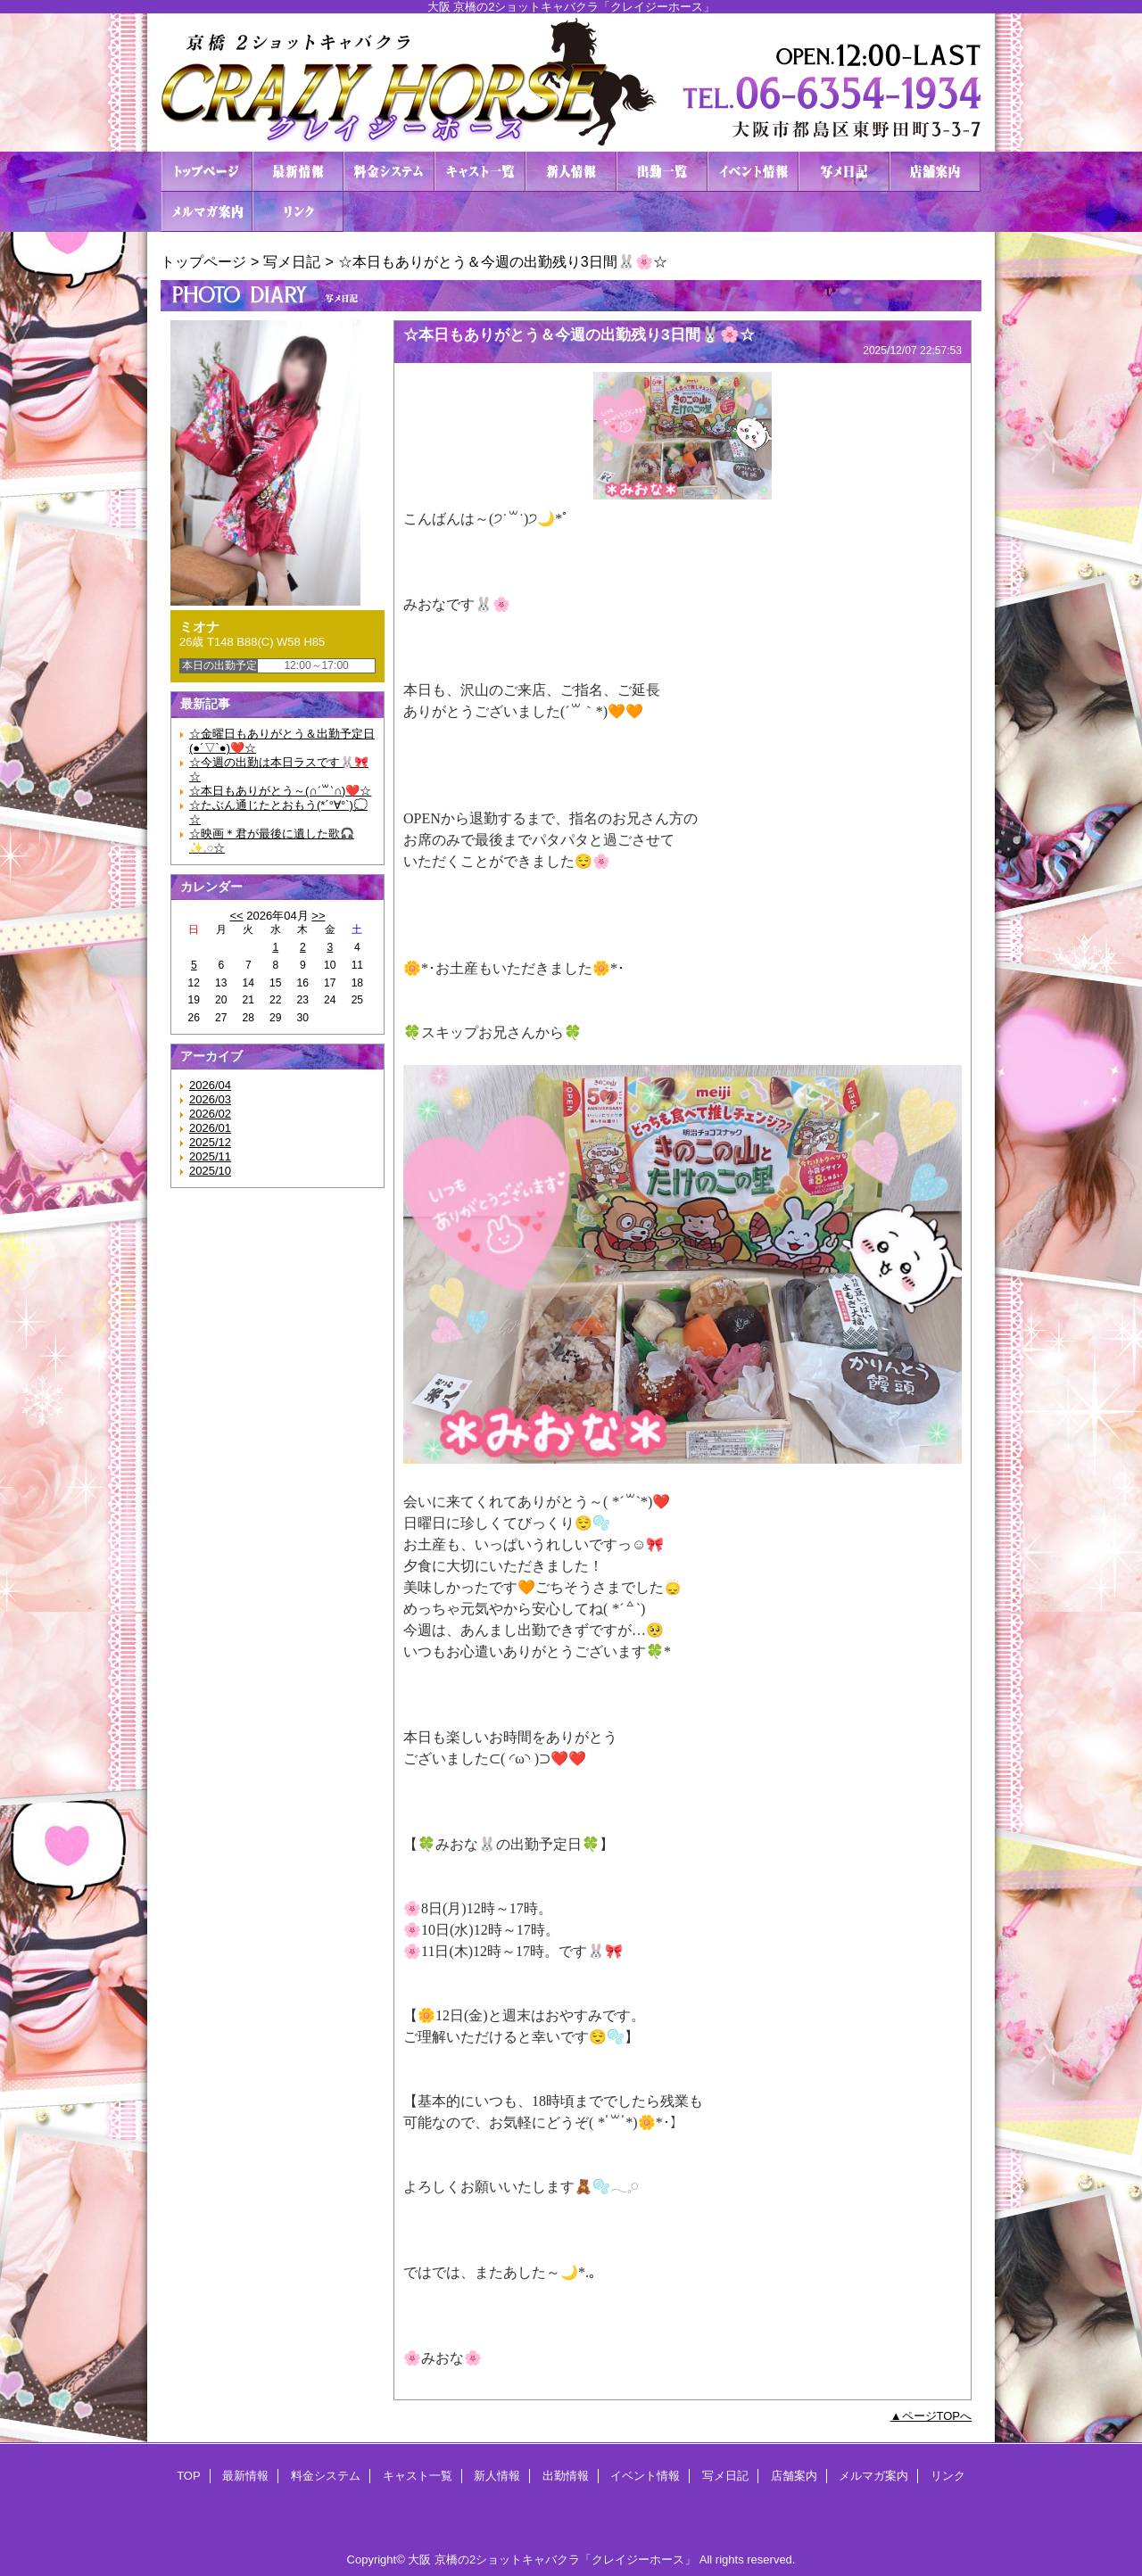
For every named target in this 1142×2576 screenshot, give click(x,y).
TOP (206, 172)
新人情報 (571, 172)
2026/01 (210, 1128)
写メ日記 (844, 172)
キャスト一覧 (479, 172)
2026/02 (210, 1113)
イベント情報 (753, 172)
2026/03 (210, 1099)
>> (318, 915)
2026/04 (210, 1085)
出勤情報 (662, 172)
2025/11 (210, 1156)
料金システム (388, 172)
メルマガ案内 (206, 212)
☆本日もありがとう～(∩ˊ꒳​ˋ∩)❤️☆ (280, 790)
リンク (297, 212)
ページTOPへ (937, 2416)
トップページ (203, 261)
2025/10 (210, 1170)
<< (236, 915)
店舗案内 (935, 172)
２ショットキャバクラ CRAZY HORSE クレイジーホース (571, 82)
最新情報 (297, 172)
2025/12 (210, 1142)
